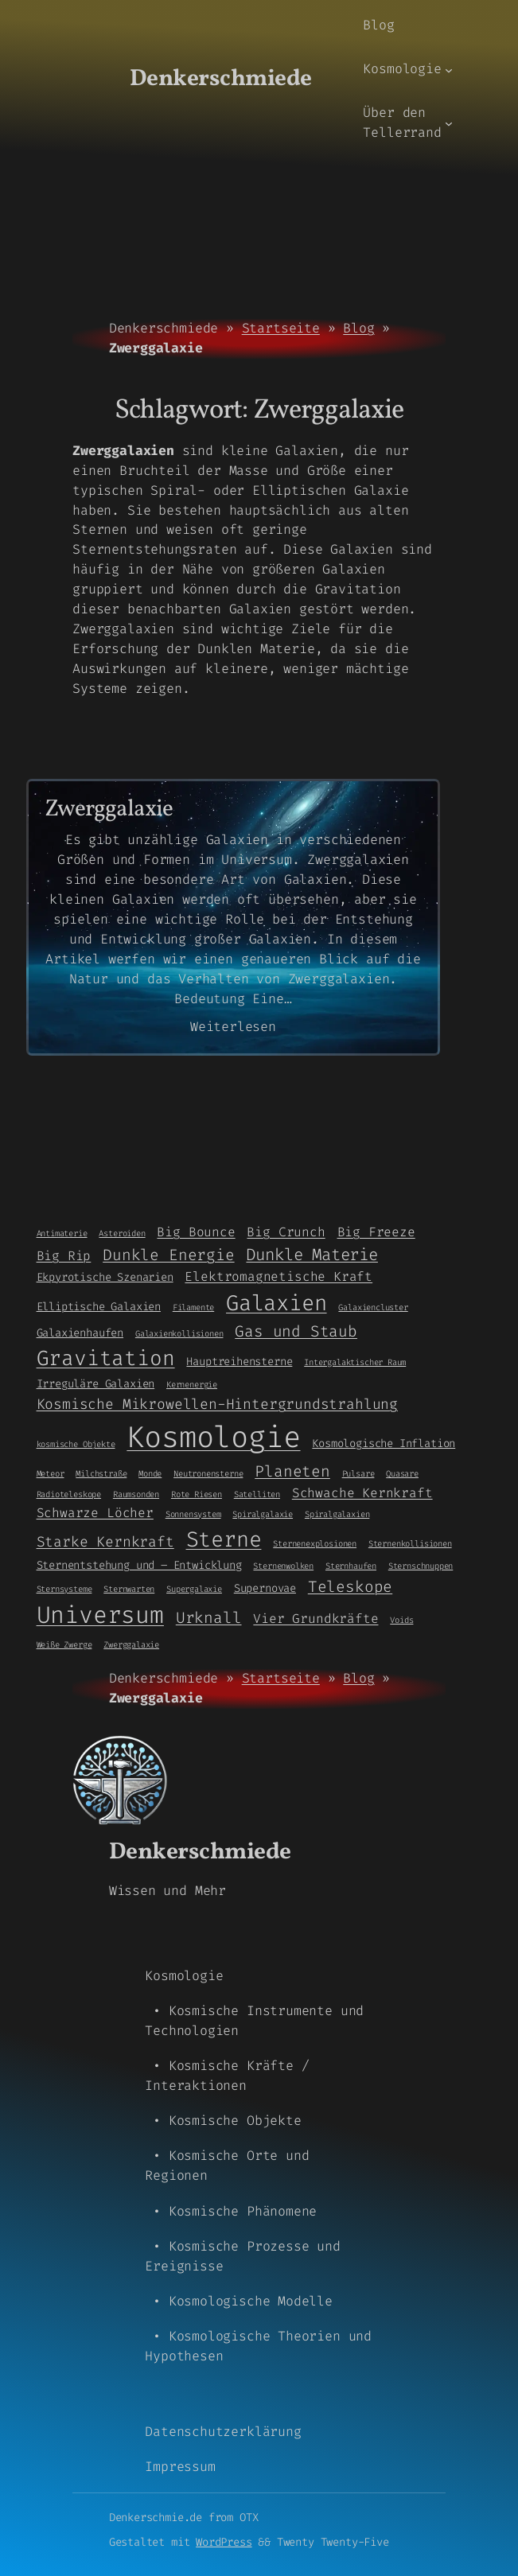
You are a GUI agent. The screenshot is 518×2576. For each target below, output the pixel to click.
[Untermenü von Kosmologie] (449, 69)
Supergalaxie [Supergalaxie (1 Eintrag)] (194, 1588)
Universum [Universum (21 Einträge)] (100, 1615)
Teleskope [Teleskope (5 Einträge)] (350, 1587)
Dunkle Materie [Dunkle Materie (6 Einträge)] (311, 1254)
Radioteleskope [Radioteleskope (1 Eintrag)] (69, 1494)
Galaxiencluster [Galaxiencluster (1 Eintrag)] (372, 1307)
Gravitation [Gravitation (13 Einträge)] (106, 1358)
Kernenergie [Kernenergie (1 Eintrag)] (191, 1384)
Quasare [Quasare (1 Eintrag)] (402, 1473)
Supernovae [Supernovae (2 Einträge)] (265, 1588)
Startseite (281, 328)
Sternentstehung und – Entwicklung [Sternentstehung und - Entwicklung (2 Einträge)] (139, 1565)
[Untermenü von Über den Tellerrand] (449, 123)
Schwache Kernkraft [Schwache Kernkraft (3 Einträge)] (362, 1493)
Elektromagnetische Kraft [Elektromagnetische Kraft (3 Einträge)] (278, 1276)
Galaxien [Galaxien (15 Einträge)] (276, 1303)
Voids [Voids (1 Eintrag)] (401, 1619)
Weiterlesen (233, 1027)
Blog (358, 328)
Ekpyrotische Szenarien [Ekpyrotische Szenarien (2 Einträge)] (105, 1277)
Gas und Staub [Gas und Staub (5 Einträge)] (296, 1331)
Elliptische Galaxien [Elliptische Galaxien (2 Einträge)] (99, 1306)
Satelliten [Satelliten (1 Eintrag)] (257, 1494)
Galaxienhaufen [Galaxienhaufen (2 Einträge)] (80, 1332)
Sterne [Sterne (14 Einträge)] (224, 1539)
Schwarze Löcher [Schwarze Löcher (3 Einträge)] (95, 1512)
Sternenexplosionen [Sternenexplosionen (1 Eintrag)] (314, 1543)
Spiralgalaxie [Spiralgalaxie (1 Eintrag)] (262, 1514)
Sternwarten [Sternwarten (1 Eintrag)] (128, 1588)
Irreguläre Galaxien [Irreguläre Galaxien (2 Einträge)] (96, 1383)
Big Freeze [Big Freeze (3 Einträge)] (376, 1232)
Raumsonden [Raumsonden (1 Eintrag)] (136, 1494)
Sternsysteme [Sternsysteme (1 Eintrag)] (64, 1588)
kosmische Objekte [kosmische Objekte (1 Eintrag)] (76, 1443)
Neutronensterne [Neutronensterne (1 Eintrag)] (208, 1473)
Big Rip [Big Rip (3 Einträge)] (64, 1255)
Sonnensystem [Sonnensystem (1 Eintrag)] (193, 1514)
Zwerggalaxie (109, 810)
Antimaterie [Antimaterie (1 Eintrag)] (62, 1233)
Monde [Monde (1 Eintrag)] (150, 1473)
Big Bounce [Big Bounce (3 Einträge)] (196, 1232)
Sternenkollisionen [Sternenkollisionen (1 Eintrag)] (410, 1543)
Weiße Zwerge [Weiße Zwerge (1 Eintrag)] (64, 1644)
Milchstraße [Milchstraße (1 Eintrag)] (101, 1473)
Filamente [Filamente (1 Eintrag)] (193, 1307)
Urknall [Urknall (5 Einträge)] (209, 1618)
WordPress (223, 2542)
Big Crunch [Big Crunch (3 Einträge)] (286, 1232)
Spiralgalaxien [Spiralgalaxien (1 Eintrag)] (337, 1514)
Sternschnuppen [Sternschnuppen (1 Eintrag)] (420, 1565)
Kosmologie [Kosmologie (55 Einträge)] (213, 1437)
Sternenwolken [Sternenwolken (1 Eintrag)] (283, 1565)
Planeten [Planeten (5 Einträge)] (292, 1471)
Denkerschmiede (221, 79)
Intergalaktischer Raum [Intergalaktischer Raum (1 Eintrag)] (355, 1362)
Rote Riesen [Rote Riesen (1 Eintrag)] (196, 1494)
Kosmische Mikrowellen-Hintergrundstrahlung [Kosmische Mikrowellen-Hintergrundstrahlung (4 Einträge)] (217, 1404)
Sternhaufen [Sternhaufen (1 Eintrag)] (350, 1565)
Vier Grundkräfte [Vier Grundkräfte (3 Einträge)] (315, 1618)
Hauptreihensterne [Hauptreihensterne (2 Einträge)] (239, 1361)
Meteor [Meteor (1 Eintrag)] (50, 1473)
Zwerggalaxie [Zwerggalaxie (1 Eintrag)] (131, 1644)
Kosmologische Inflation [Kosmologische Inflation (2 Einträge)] (383, 1443)
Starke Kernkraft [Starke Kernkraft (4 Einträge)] (105, 1541)
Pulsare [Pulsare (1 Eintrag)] (358, 1473)
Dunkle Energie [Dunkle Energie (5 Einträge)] (168, 1255)
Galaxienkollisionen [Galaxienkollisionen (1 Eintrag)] (179, 1333)
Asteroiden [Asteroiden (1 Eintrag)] (122, 1233)
